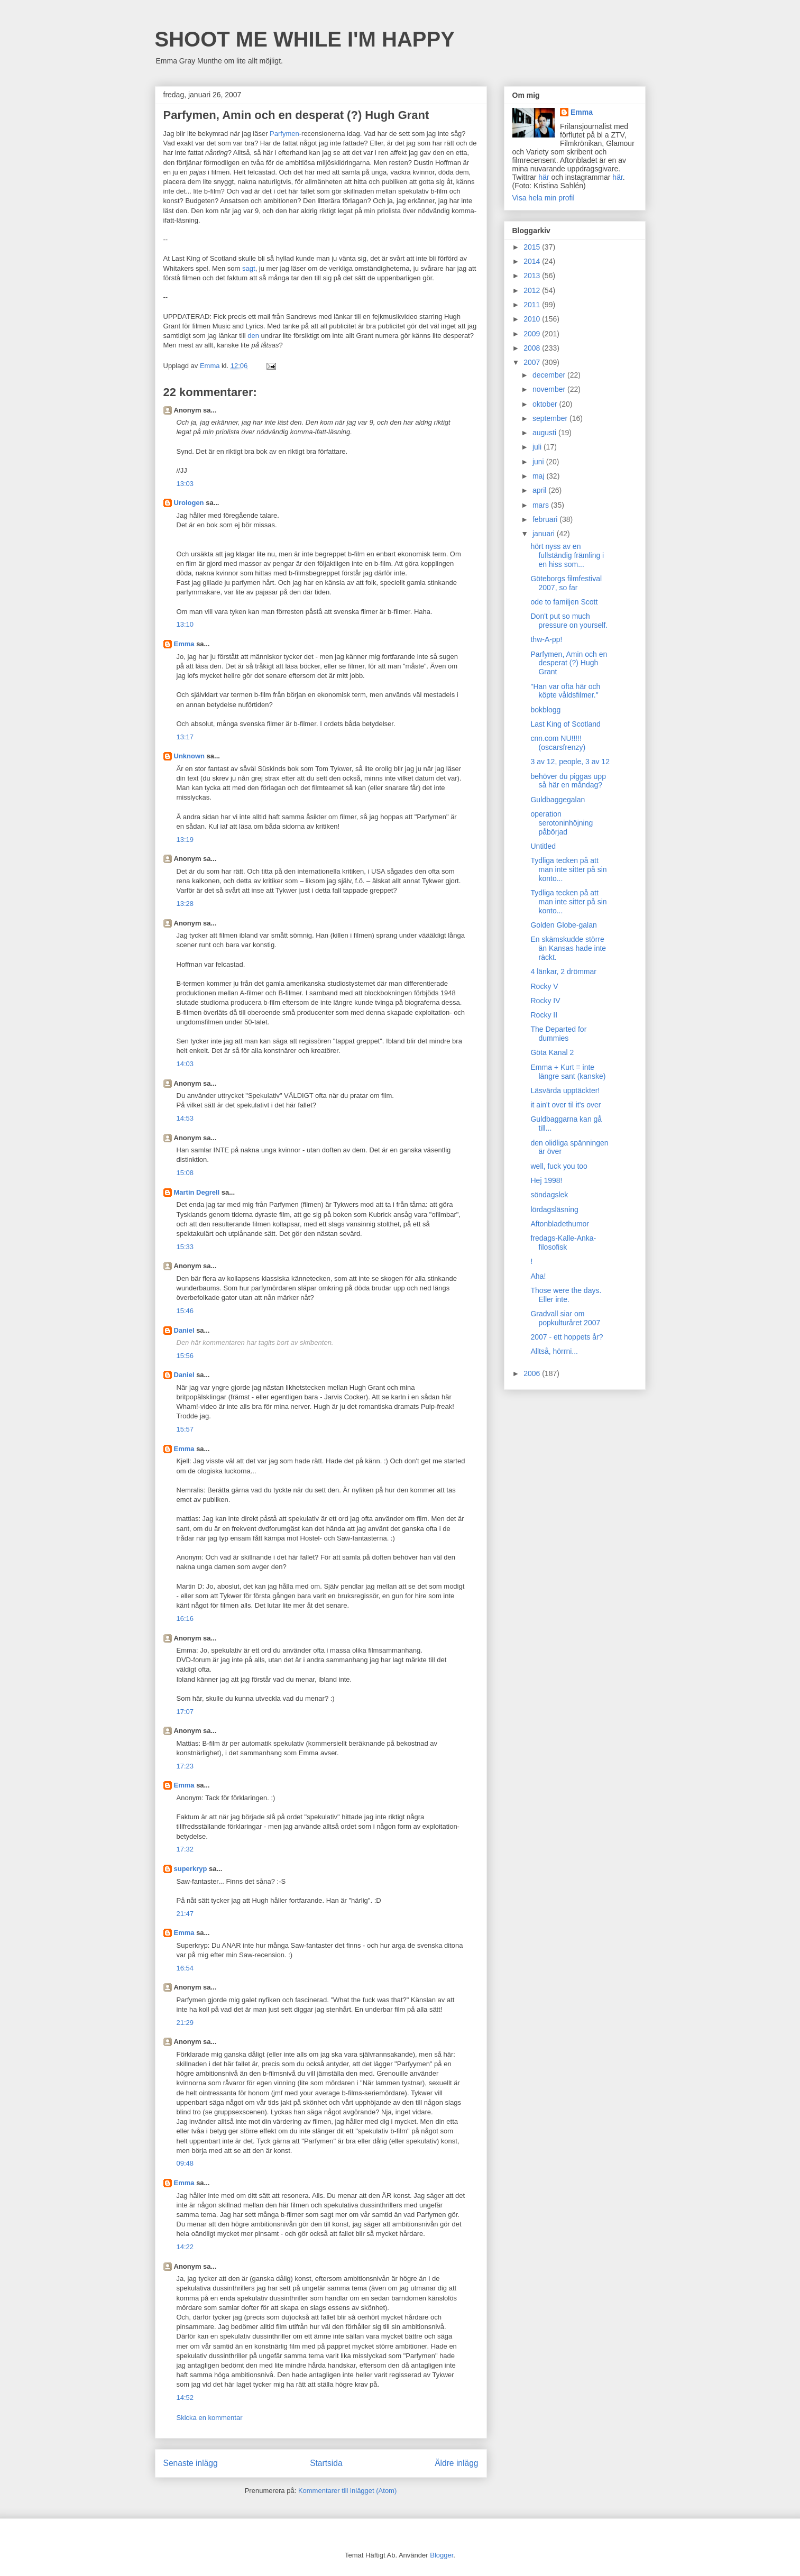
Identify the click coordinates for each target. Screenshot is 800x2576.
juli (538, 447)
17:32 (185, 1849)
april (540, 490)
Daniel (184, 1330)
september (550, 418)
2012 (532, 290)
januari (544, 533)
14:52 (185, 2397)
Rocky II (543, 1015)
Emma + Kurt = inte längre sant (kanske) (567, 1071)
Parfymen (284, 133)
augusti (545, 432)
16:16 (185, 1618)
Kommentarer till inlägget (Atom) (347, 2491)
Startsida (326, 2463)
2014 (532, 261)
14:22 (185, 2247)
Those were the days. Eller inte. (565, 1295)
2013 (532, 275)
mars (541, 505)
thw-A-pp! (546, 639)
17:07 (185, 1712)
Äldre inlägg (456, 2463)
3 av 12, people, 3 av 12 (569, 761)
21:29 (185, 2023)
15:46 (185, 1311)
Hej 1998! (546, 1180)
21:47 (185, 1914)
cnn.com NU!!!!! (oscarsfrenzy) (557, 742)
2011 (532, 304)
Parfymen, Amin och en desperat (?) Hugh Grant (568, 663)
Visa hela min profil (543, 198)
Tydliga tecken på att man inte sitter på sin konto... (568, 869)
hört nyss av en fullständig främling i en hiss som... (567, 555)
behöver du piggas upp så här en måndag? (567, 781)
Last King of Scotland (565, 724)
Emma (184, 644)
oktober (545, 404)
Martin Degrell (197, 1192)
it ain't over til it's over (565, 1105)
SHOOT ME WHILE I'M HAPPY (305, 39)
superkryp (190, 1869)
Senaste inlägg (190, 2463)
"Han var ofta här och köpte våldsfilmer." (565, 691)
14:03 (185, 1064)
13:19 (185, 840)
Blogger (441, 2555)
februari (545, 519)
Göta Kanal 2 (552, 1052)
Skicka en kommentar (210, 2418)
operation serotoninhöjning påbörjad (561, 823)
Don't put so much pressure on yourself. (569, 620)
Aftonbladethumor (559, 1224)
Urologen (189, 503)
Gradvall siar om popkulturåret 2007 (565, 1318)
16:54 (185, 1968)
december (549, 375)
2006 (532, 1373)
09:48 (185, 2163)
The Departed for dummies (558, 1033)
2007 (532, 362)
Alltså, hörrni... (553, 1351)
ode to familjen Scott (563, 602)
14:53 (185, 1118)
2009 (532, 333)
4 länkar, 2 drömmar (563, 971)
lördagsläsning (554, 1209)
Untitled (542, 846)
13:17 (185, 737)
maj (539, 476)
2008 (532, 348)
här (543, 177)
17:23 (185, 1766)
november (549, 389)
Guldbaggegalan (557, 799)
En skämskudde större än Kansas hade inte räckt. (568, 948)
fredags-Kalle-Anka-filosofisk (563, 1242)
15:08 (185, 1173)
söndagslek (549, 1194)
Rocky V (544, 986)
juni (539, 461)
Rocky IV (545, 1000)
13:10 (185, 624)
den (253, 336)
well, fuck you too (558, 1166)
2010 (532, 319)
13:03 (185, 484)
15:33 (185, 1247)
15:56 (185, 1356)
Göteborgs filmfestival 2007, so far (566, 583)
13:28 (185, 903)
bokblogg (545, 709)
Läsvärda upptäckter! (565, 1090)
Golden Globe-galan (563, 925)
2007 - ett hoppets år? (566, 1337)
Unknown (189, 756)
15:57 (185, 1429)
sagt (248, 268)
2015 (532, 247)
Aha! (538, 1276)
